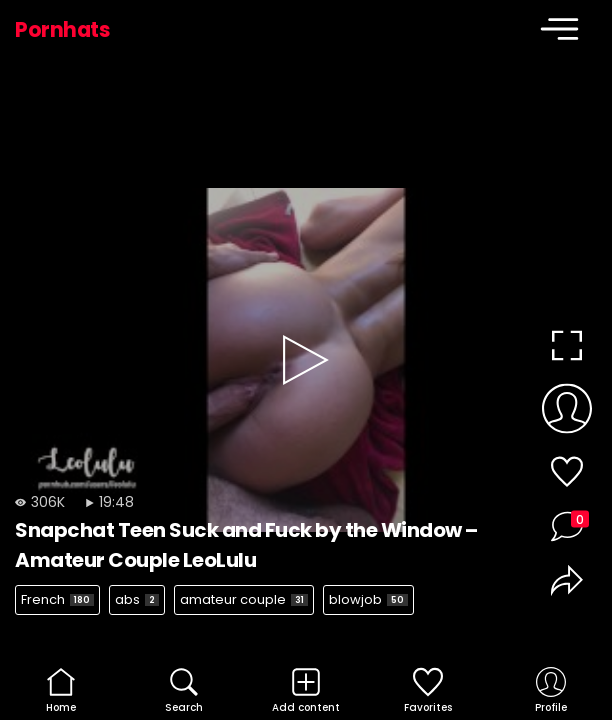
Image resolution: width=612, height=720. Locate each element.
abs (137, 599)
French (57, 599)
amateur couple (244, 599)
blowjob (368, 599)
